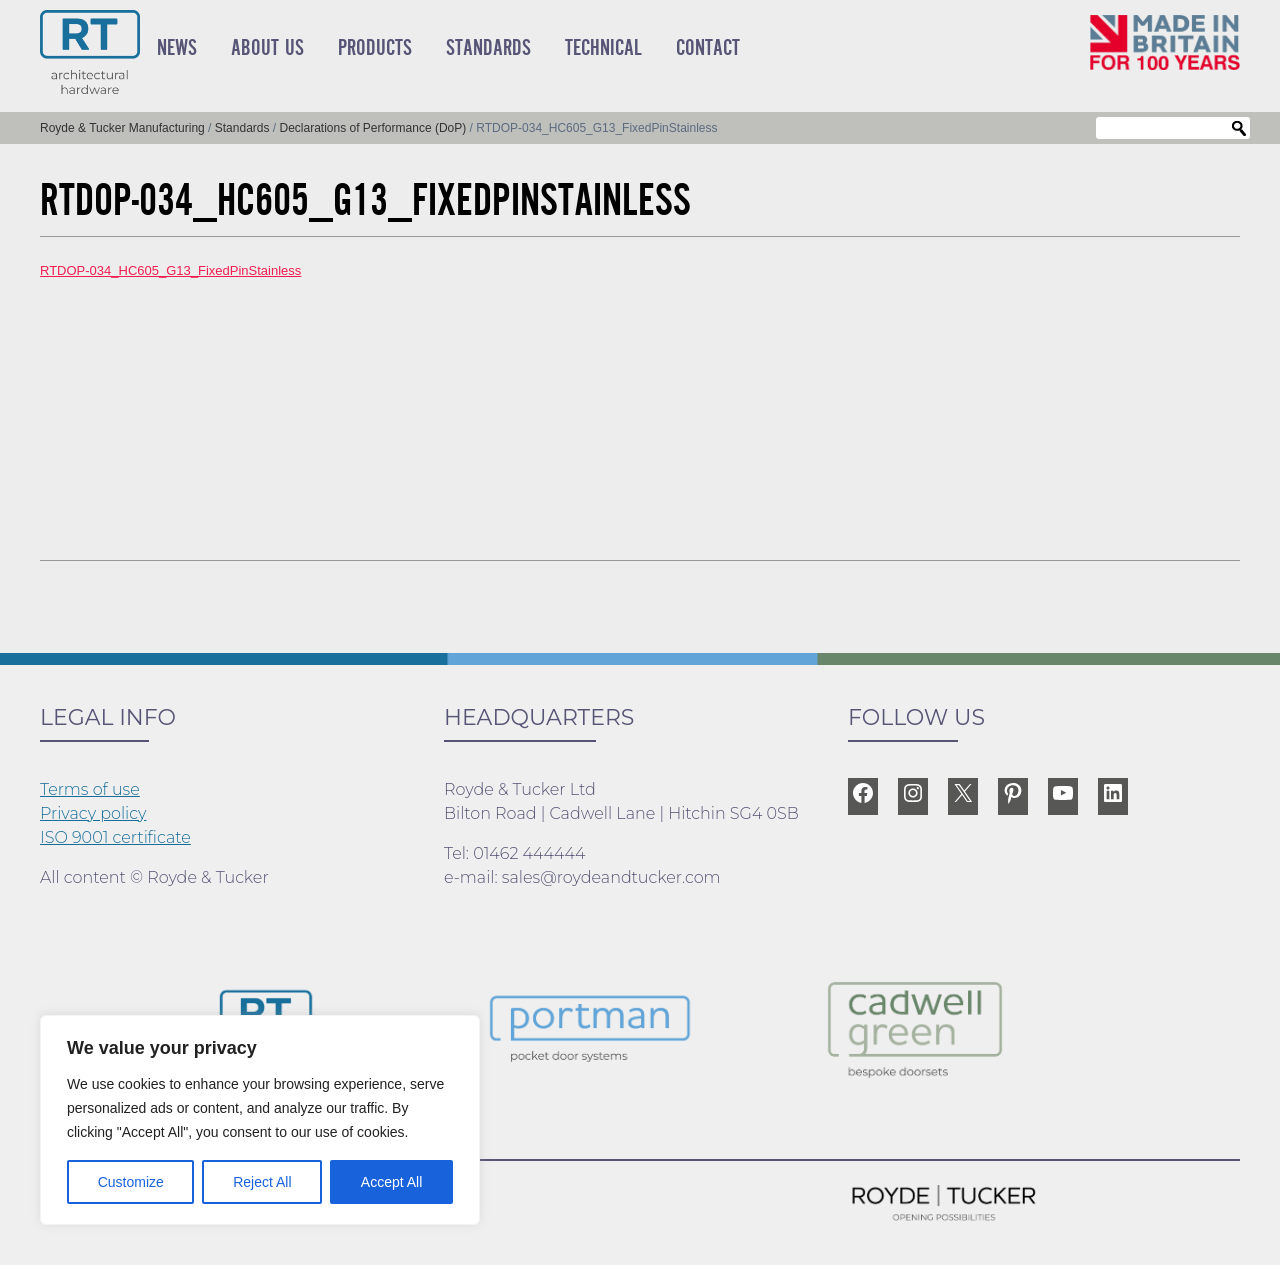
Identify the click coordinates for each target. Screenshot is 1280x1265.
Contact (708, 48)
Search (1239, 129)
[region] (260, 1120)
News (177, 48)
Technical (603, 48)
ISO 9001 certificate (115, 837)
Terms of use (90, 789)
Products (375, 48)
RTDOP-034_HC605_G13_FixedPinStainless (170, 270)
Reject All (262, 1182)
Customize (131, 1182)
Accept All (391, 1182)
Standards (488, 48)
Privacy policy (93, 813)
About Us (267, 48)
